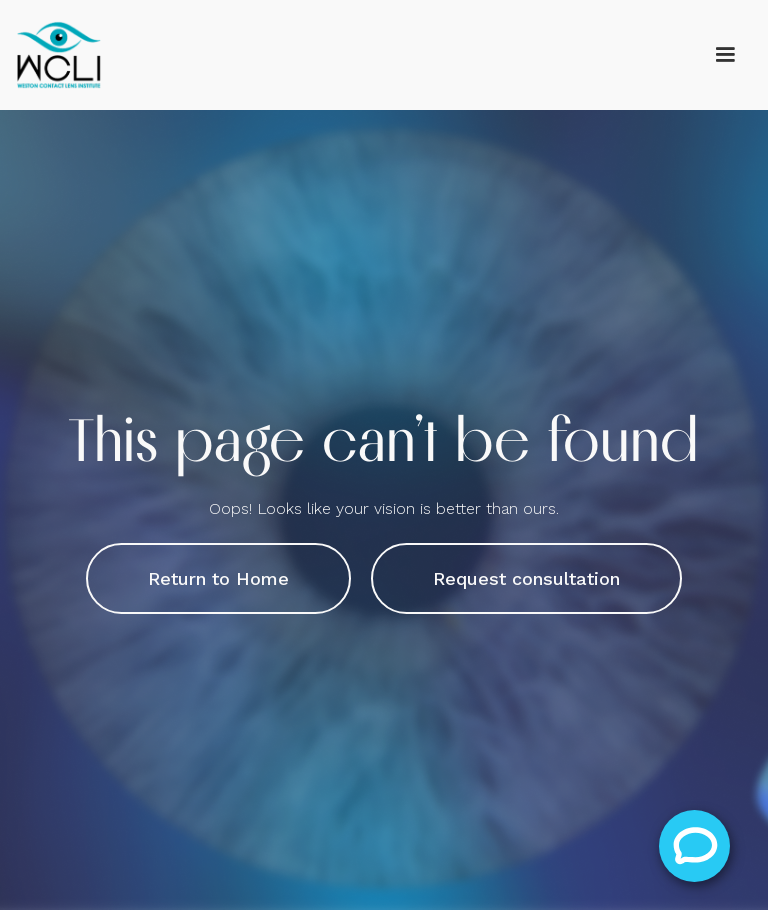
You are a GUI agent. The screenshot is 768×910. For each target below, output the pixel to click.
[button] (725, 55)
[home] (59, 55)
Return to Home (218, 578)
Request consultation (526, 578)
